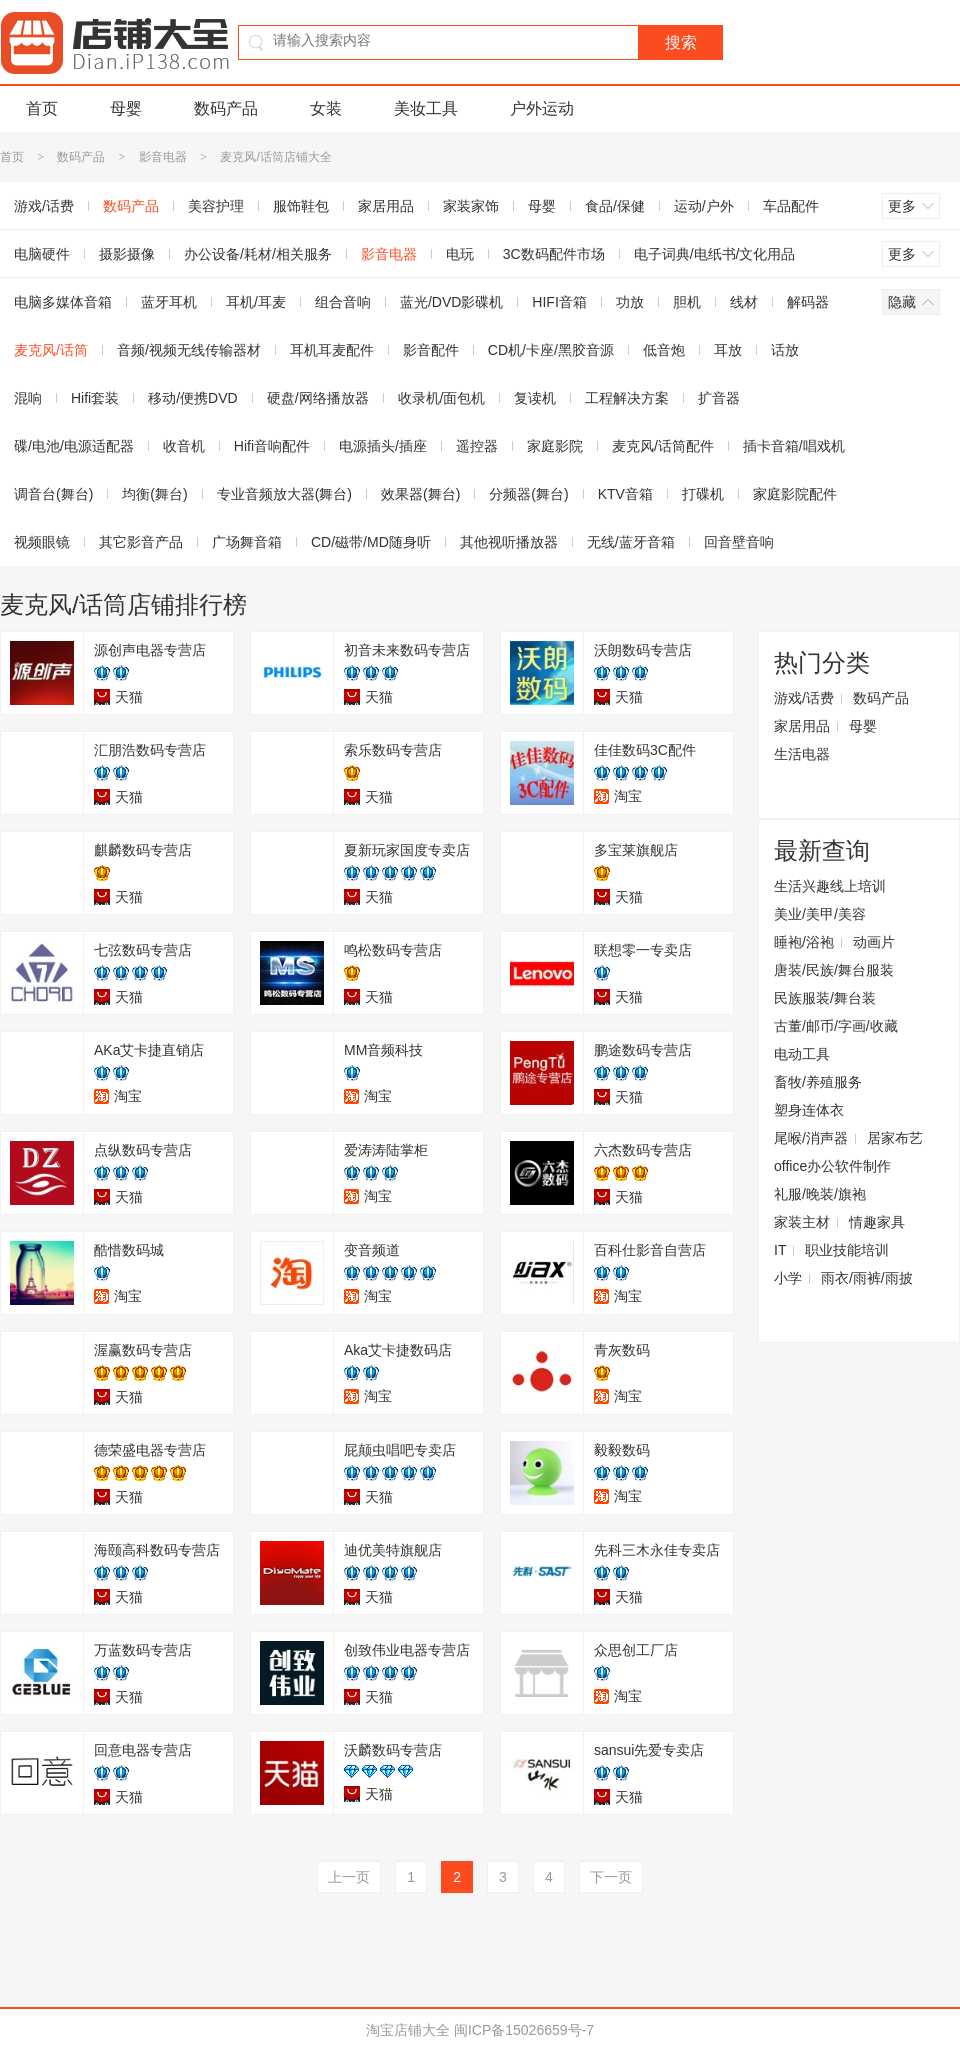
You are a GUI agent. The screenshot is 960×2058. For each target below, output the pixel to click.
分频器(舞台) (528, 494)
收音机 (184, 446)
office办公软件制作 (832, 1166)
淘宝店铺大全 (408, 2030)
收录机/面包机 (442, 398)
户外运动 (542, 108)
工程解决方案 (627, 398)
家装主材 (802, 1222)
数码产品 (226, 108)
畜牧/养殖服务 (818, 1082)
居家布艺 (895, 1138)
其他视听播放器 (509, 542)
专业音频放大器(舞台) (284, 494)
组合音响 (343, 302)
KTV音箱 (625, 494)
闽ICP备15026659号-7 (524, 2030)
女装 (326, 108)
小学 (788, 1278)
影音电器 (163, 157)
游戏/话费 (804, 698)
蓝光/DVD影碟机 (451, 302)
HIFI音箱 (559, 302)
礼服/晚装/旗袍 (820, 1194)
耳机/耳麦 (256, 302)
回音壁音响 (739, 542)
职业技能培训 (847, 1250)
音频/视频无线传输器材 (189, 350)
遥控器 (477, 446)
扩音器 (719, 398)
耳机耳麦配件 (332, 350)
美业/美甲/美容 (820, 914)
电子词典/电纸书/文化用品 (715, 254)
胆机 (687, 302)
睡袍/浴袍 (804, 942)
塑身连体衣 (809, 1110)
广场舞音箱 (247, 542)
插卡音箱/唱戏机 (794, 446)
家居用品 (386, 206)
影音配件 (431, 350)
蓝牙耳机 (169, 302)
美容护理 (216, 206)
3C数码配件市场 (554, 254)
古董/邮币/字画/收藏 (836, 1026)
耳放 (728, 350)
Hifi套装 (95, 398)
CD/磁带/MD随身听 (371, 542)
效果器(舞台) (420, 494)
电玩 (460, 254)
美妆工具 (426, 108)
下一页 (611, 1877)
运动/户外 (704, 206)
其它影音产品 (141, 542)
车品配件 (791, 206)
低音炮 (664, 350)
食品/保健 (615, 206)
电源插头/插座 (383, 446)
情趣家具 (877, 1222)
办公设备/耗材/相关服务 (258, 254)
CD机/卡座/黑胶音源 (551, 350)
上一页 (349, 1877)
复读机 (535, 398)
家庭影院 (555, 446)
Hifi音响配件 (272, 446)
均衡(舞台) (154, 494)
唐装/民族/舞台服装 (834, 970)
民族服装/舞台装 (825, 998)
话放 (785, 350)
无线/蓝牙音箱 (631, 542)
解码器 (808, 302)
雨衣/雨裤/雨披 (867, 1278)
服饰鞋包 (301, 206)
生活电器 (802, 754)
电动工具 (802, 1054)
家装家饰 (471, 206)
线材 (744, 302)
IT (780, 1250)
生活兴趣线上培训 (830, 886)
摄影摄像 (127, 254)
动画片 (874, 942)
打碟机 (703, 494)
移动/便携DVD (192, 398)
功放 (630, 302)
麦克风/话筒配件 (663, 446)
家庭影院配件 (795, 494)
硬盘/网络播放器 (318, 398)
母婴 (126, 108)
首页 (42, 108)
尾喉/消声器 (811, 1138)
